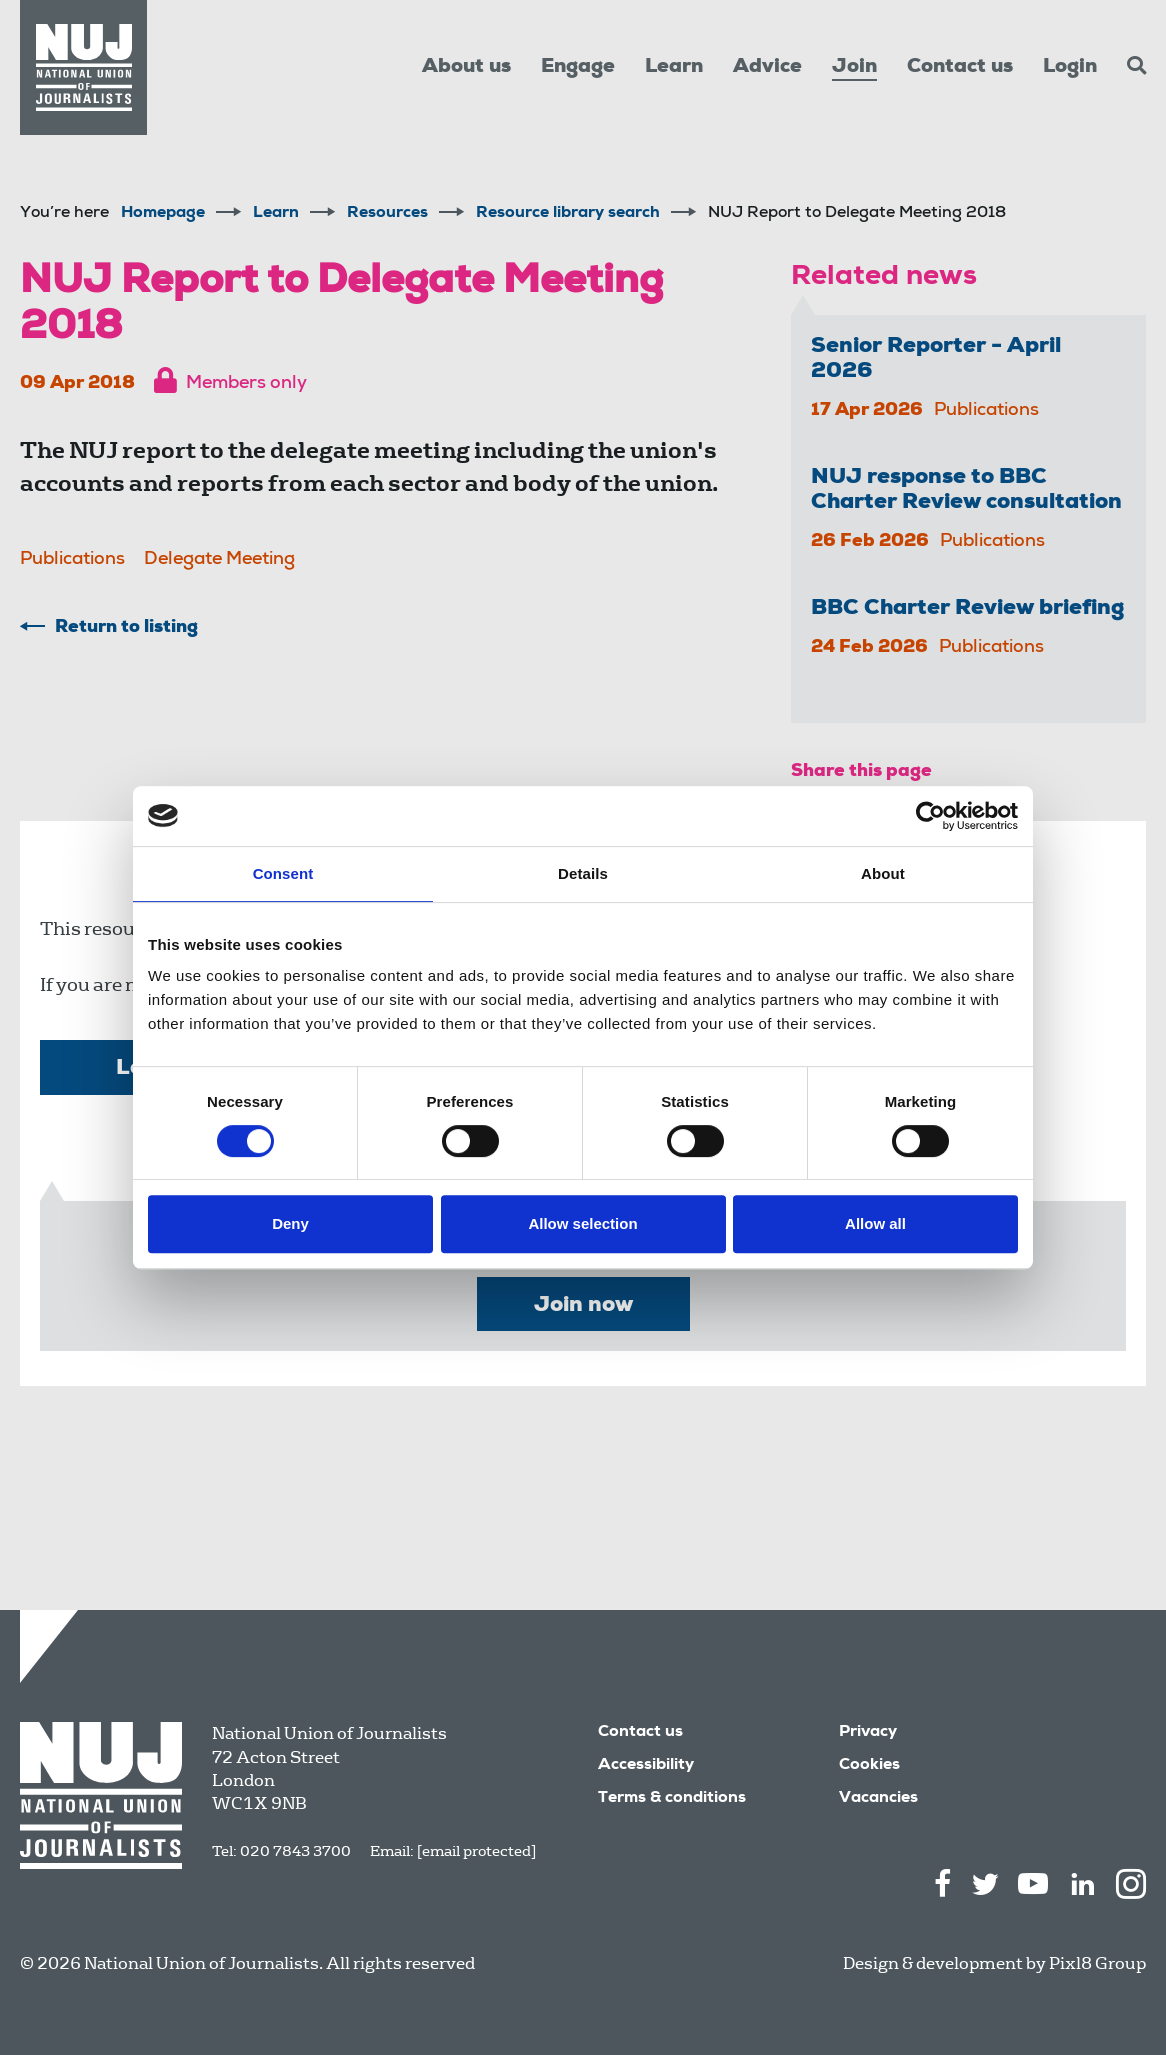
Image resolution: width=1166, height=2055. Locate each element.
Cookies (869, 1766)
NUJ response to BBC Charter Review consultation (966, 490)
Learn (674, 68)
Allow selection (582, 1223)
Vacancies (878, 1799)
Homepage (163, 214)
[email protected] (476, 1851)
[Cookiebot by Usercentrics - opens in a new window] (930, 816)
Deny (290, 1223)
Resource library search (568, 214)
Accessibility (646, 1766)
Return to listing (126, 628)
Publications (72, 560)
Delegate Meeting (219, 560)
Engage (578, 68)
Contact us (960, 68)
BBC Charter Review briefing (968, 609)
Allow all (875, 1223)
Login (1070, 68)
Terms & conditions (672, 1799)
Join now (583, 1306)
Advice (767, 68)
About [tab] (883, 873)
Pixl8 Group (1097, 1963)
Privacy (868, 1733)
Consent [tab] (283, 873)
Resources (387, 214)
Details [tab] (583, 873)
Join (854, 68)
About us (466, 68)
